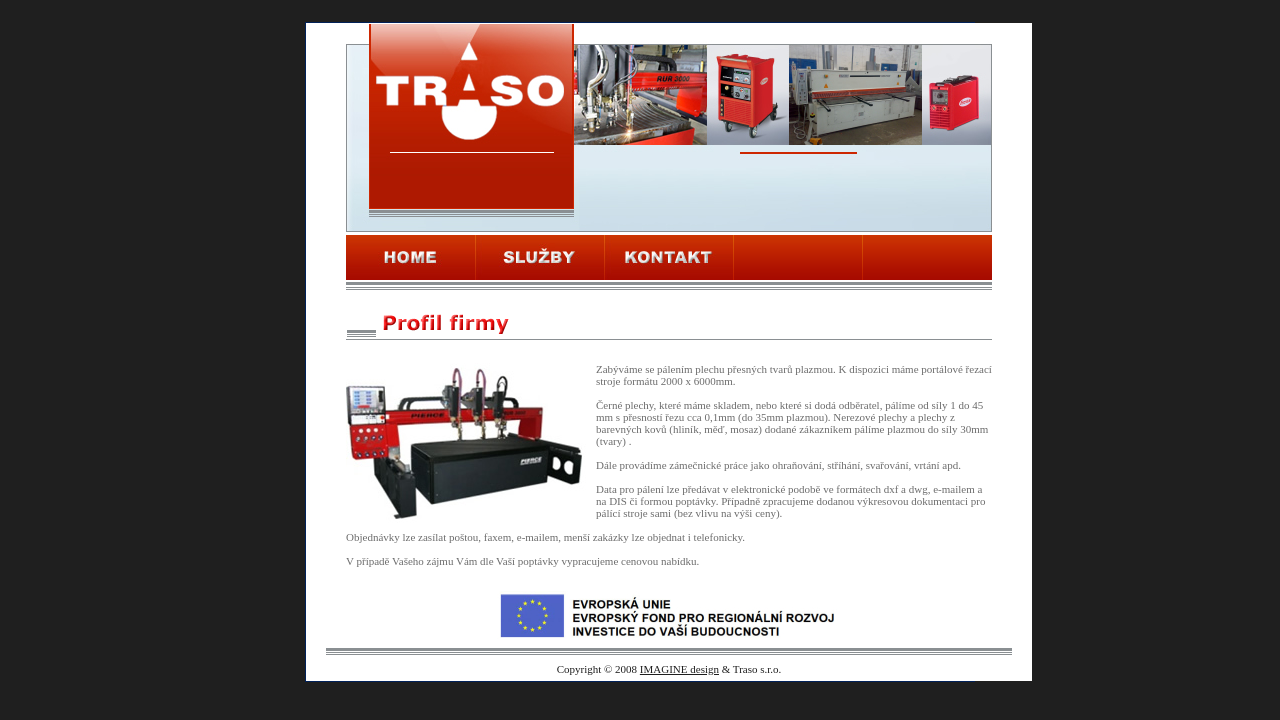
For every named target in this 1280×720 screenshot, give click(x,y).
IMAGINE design (679, 669)
